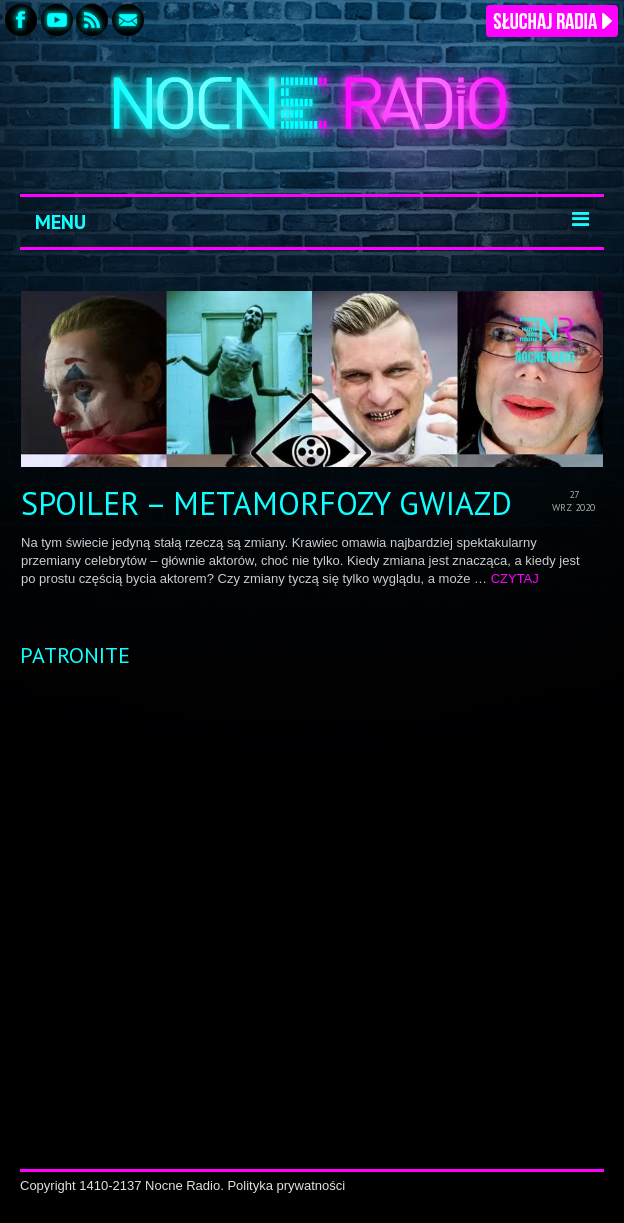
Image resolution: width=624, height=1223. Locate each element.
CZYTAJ (515, 578)
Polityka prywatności (286, 1185)
